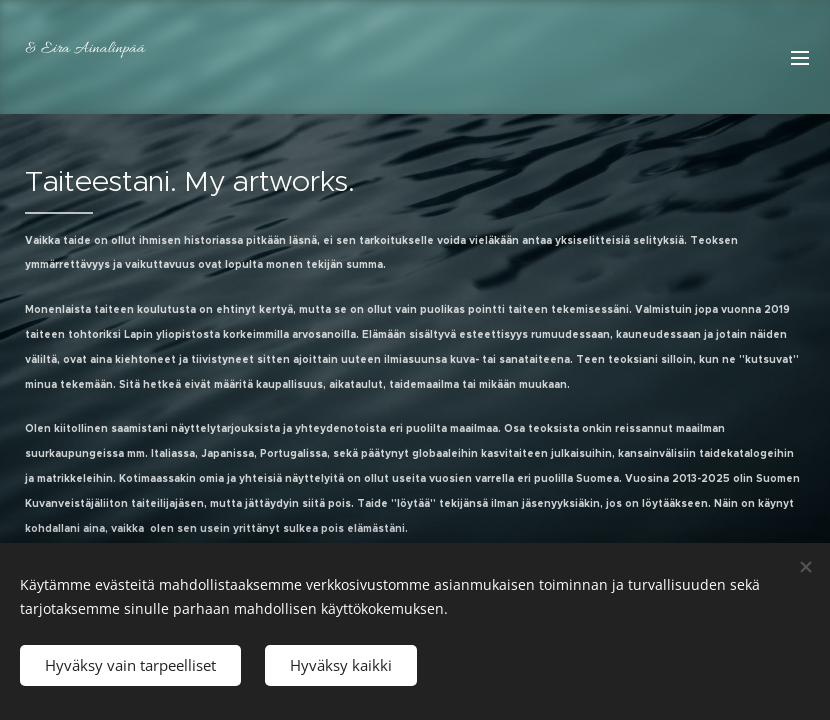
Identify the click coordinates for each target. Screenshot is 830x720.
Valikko (800, 58)
